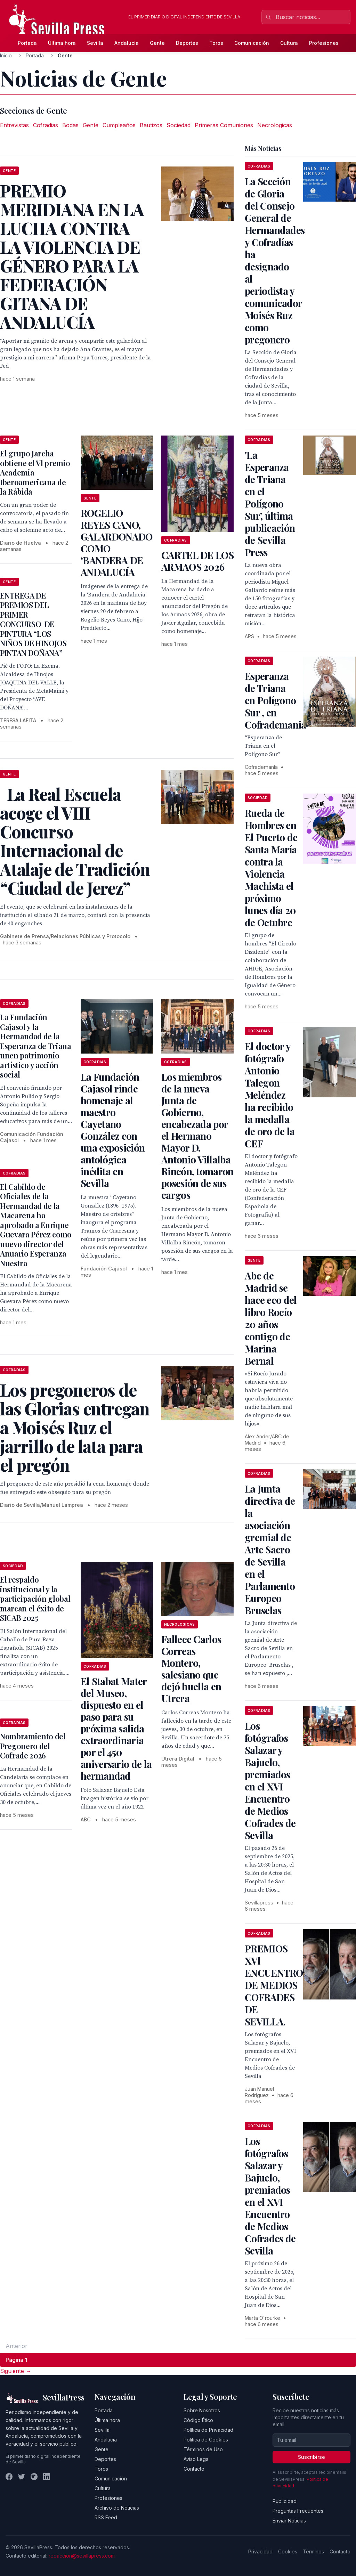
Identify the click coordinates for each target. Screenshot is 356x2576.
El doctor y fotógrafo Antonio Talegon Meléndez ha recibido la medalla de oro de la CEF (270, 1095)
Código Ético (198, 2420)
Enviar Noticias (289, 2521)
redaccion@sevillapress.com (82, 2556)
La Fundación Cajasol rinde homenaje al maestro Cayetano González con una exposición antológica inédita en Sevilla (113, 1129)
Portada (27, 43)
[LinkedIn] (46, 2476)
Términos (313, 2551)
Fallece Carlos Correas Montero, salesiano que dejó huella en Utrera (191, 1669)
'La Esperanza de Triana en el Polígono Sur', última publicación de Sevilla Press (270, 503)
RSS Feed (106, 2517)
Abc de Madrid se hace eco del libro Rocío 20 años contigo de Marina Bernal (271, 1318)
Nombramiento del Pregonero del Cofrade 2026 (33, 1746)
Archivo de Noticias (117, 2508)
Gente (157, 43)
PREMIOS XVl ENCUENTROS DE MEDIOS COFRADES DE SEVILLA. (276, 1985)
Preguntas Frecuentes (298, 2511)
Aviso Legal (197, 2459)
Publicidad (285, 2501)
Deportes (187, 43)
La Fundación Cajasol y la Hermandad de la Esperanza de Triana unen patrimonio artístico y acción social (35, 1046)
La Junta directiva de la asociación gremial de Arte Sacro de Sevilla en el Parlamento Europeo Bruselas (270, 1549)
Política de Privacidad (208, 2430)
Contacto (194, 2469)
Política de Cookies (206, 2440)
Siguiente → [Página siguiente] (15, 2370)
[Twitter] (21, 2476)
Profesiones (324, 43)
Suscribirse (311, 2457)
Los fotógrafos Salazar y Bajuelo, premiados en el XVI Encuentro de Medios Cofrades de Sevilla (270, 1780)
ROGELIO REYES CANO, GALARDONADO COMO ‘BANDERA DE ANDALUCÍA (116, 542)
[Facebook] (9, 2476)
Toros (216, 43)
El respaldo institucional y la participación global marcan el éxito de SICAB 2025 (35, 1598)
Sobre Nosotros (202, 2410)
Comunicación (251, 43)
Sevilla (95, 43)
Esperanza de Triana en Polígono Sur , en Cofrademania (275, 700)
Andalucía (126, 43)
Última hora (62, 43)
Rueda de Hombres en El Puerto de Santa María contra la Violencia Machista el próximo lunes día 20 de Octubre (271, 867)
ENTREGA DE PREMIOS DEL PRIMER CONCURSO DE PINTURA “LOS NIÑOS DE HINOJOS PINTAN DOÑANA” (33, 624)
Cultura (289, 43)
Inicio (6, 55)
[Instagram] (34, 2476)
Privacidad (260, 2551)
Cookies (287, 2551)
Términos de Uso (203, 2449)
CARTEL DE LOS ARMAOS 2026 (197, 560)
